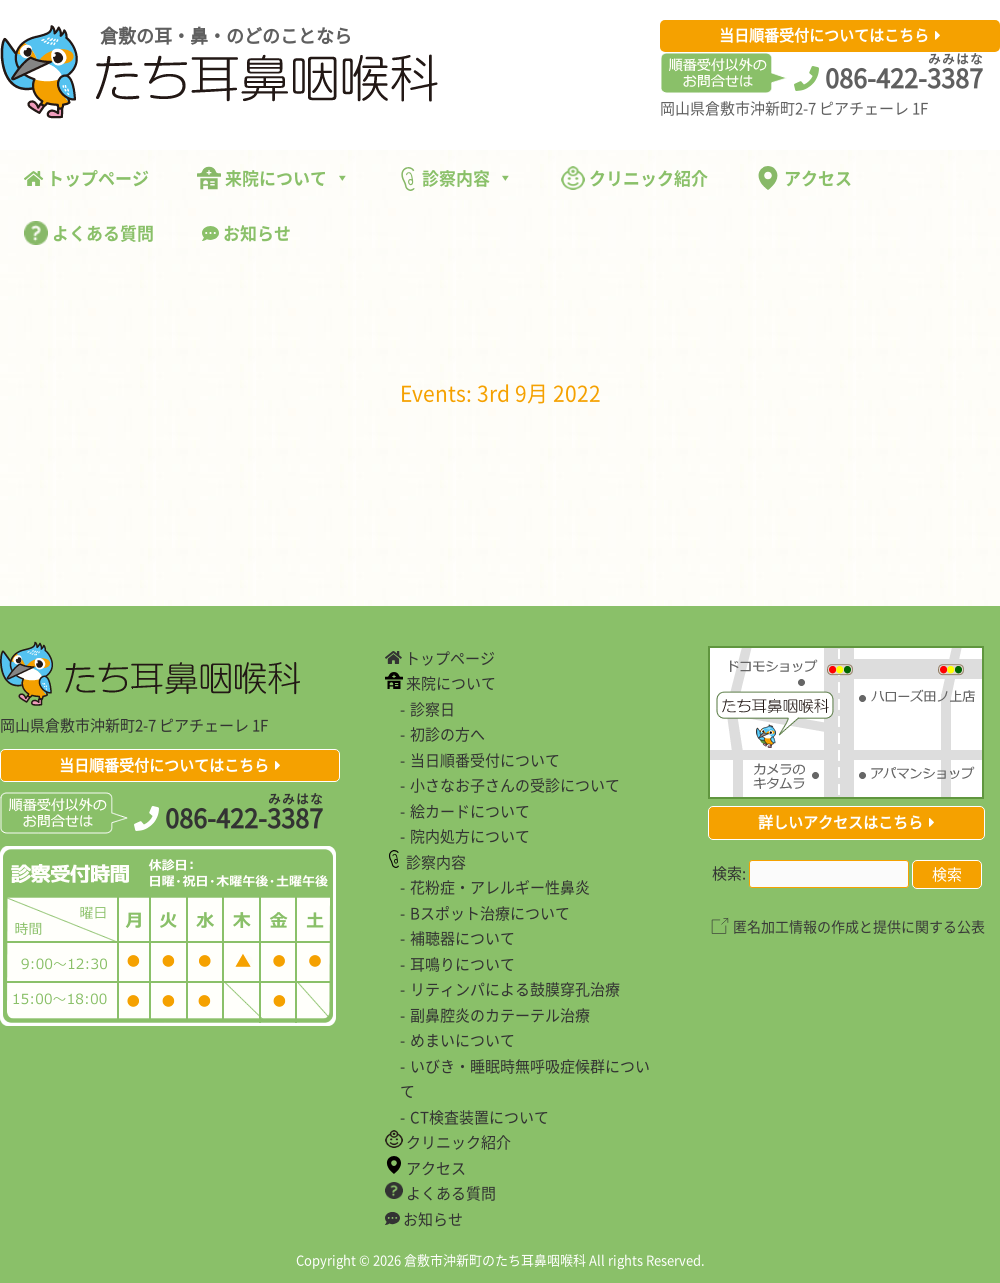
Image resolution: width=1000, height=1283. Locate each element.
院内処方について (470, 836)
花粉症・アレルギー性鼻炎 (500, 887)
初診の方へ (447, 734)
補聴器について (462, 938)
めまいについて (462, 1040)
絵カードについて (470, 811)
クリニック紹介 (634, 177)
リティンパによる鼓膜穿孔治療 (515, 989)
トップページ (86, 177)
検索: (729, 873)
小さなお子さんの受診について (515, 785)
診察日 (432, 709)
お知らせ (246, 232)
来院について (273, 177)
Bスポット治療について (490, 913)
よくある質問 (89, 232)
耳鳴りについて (462, 964)
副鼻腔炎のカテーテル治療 (500, 1015)
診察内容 (455, 178)
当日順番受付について (485, 760)
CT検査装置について (479, 1117)
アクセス (804, 177)
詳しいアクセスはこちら (840, 822)
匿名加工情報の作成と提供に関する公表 (859, 926)
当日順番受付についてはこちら (824, 35)
